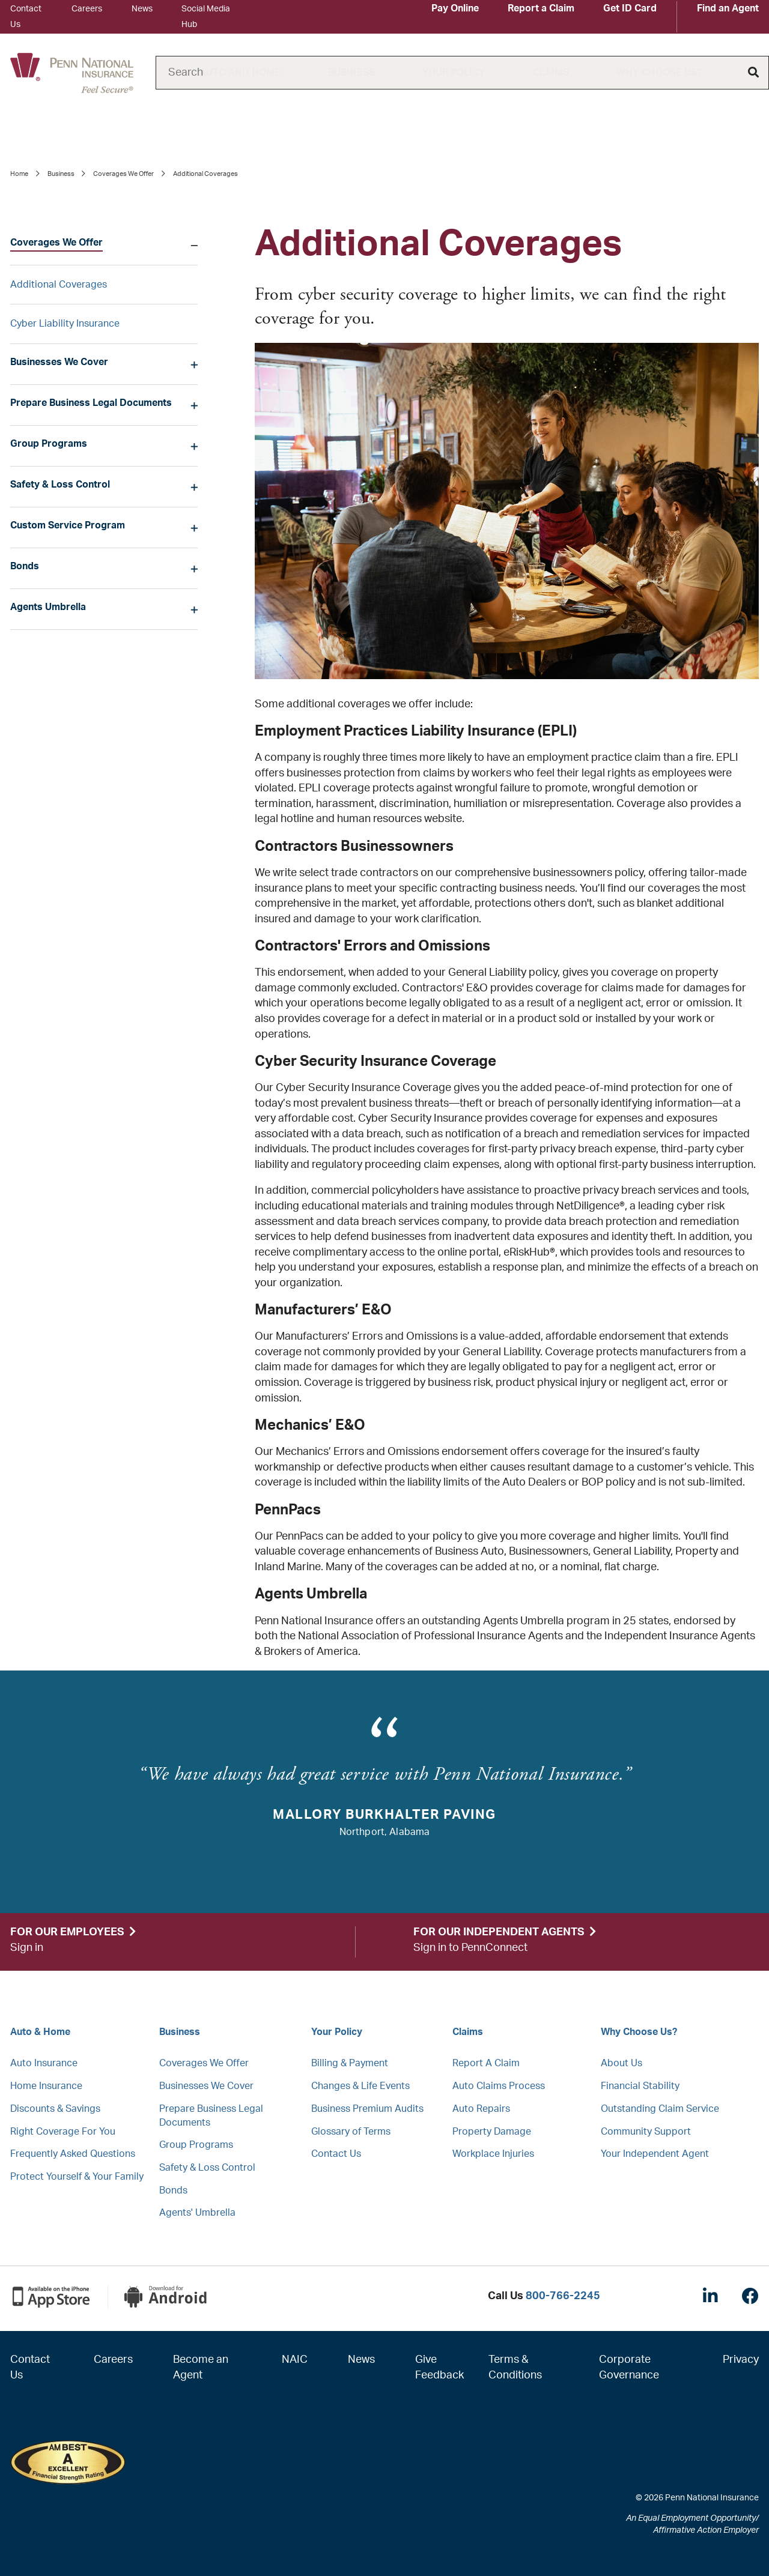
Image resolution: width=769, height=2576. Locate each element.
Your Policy (453, 72)
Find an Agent (728, 8)
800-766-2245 (563, 2296)
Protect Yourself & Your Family (77, 2176)
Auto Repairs (481, 2109)
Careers (86, 9)
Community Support (646, 2131)
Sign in (26, 1948)
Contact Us (336, 2154)
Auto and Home (240, 72)
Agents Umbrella (48, 607)
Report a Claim (541, 8)
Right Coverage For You (62, 2131)
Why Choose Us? (659, 72)
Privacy (741, 2359)
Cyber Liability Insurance (65, 323)
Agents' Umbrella (197, 2213)
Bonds (24, 566)
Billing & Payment (349, 2063)
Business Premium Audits (367, 2109)
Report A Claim (486, 2063)
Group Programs (48, 444)
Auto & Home (40, 2032)
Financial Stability (640, 2086)
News (142, 9)
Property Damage (491, 2131)
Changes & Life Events (360, 2086)
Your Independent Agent (655, 2154)
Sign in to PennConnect (470, 1948)
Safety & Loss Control (60, 484)
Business (351, 72)
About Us (621, 2063)
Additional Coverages (58, 284)
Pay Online (455, 8)
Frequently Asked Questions (72, 2154)
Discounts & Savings (55, 2109)
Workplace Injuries (493, 2154)
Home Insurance (46, 2086)
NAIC (295, 2359)
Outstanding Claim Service (660, 2109)
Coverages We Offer (123, 174)
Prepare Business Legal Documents (91, 403)
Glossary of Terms (351, 2131)
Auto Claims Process (498, 2086)
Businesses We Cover (59, 362)
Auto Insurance (44, 2063)
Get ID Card (630, 8)
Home (19, 174)
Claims (551, 72)
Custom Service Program (67, 525)
